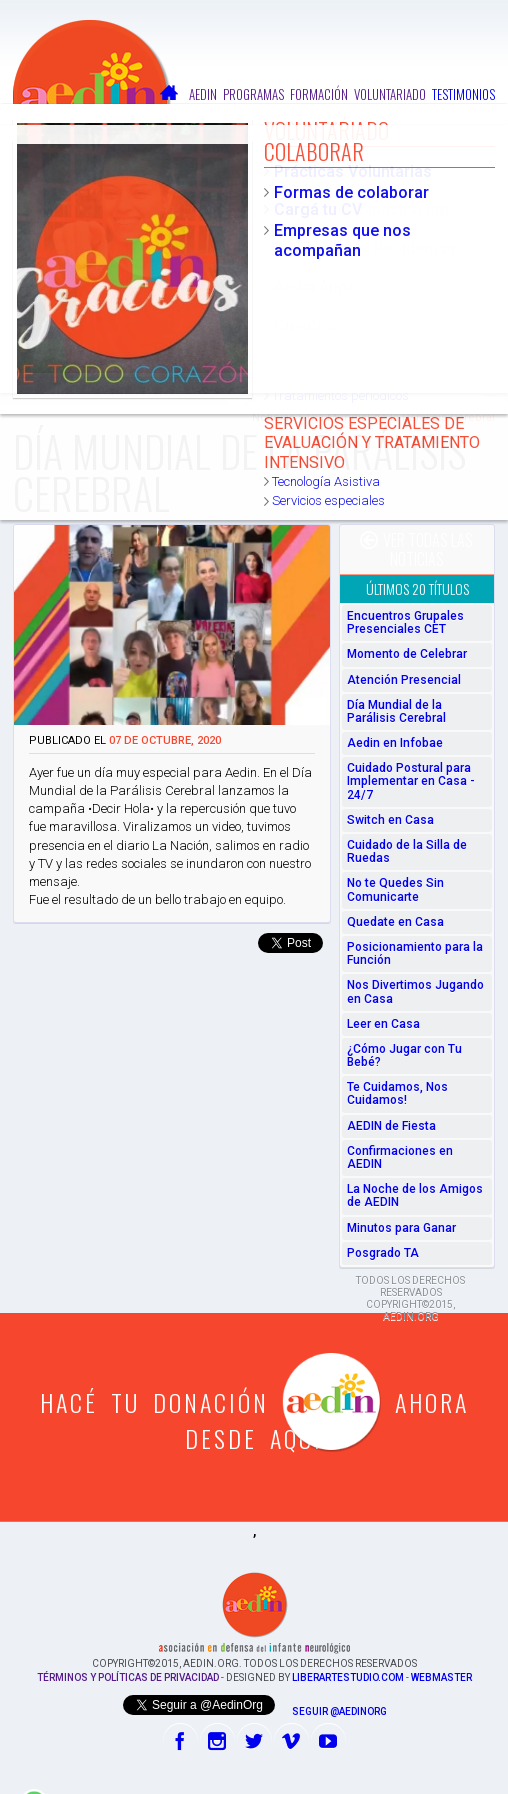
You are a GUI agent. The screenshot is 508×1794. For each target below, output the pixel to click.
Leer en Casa (383, 1024)
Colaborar (380, 114)
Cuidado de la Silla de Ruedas (407, 851)
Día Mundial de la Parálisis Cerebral (396, 711)
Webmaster (441, 1677)
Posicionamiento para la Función (415, 953)
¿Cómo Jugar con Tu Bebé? (404, 1055)
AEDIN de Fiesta (391, 1126)
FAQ (424, 114)
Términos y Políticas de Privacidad (128, 1677)
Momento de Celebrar (407, 654)
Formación (319, 94)
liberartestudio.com (348, 1677)
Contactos (467, 114)
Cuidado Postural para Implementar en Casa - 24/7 (411, 781)
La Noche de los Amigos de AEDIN (415, 1195)
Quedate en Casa (395, 922)
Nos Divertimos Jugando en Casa (415, 991)
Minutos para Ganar (401, 1228)
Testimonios (463, 94)
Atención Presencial (404, 680)
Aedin (203, 94)
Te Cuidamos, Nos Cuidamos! (397, 1093)
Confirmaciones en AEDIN (400, 1157)
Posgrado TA (383, 1253)
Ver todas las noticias (416, 549)
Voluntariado (390, 94)
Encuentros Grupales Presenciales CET (405, 622)
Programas (253, 94)
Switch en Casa (390, 820)
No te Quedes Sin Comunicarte (395, 889)
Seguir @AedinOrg (339, 1711)
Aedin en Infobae (395, 743)
